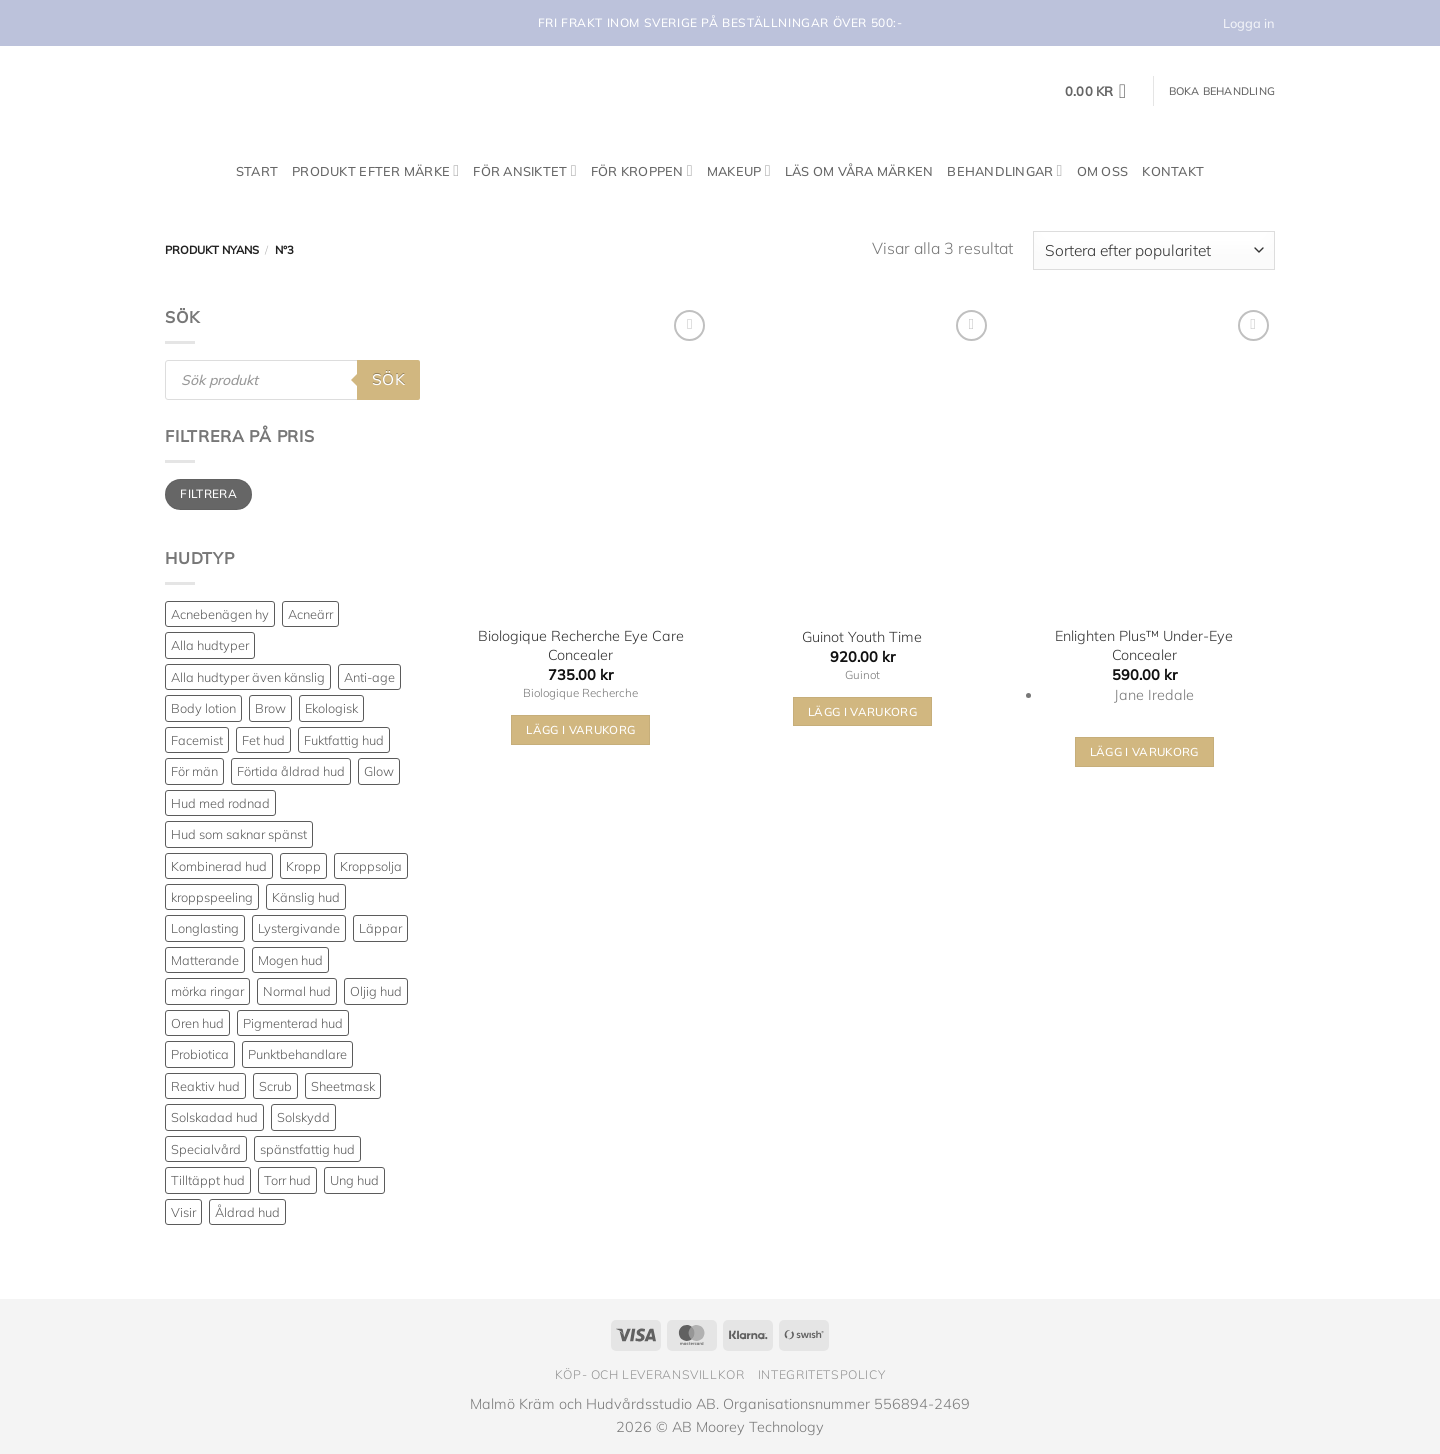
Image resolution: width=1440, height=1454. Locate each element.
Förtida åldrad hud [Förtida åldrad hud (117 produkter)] (291, 771)
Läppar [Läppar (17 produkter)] (380, 928)
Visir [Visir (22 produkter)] (183, 1212)
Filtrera (208, 493)
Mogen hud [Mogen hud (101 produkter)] (290, 960)
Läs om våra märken (859, 171)
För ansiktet (524, 170)
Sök (388, 379)
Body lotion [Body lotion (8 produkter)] (203, 708)
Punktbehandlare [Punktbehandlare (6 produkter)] (297, 1054)
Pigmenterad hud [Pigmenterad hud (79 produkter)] (293, 1023)
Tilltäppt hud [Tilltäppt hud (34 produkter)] (208, 1180)
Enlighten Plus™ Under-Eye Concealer (1144, 645)
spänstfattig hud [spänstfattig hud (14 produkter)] (307, 1149)
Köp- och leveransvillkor (650, 1374)
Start (257, 171)
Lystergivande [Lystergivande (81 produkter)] (299, 928)
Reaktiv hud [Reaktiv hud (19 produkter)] (205, 1086)
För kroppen (642, 170)
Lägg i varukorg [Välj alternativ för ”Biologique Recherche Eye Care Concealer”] (580, 729)
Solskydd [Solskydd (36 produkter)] (303, 1117)
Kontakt (1173, 171)
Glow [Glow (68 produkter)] (379, 771)
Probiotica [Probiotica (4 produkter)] (200, 1054)
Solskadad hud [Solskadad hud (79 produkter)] (214, 1117)
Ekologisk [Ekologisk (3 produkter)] (331, 708)
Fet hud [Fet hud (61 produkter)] (263, 740)
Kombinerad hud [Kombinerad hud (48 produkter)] (219, 866)
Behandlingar (1004, 170)
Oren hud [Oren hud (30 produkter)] (197, 1023)
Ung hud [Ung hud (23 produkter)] (354, 1180)
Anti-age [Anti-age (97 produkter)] (369, 677)
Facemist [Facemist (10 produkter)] (197, 740)
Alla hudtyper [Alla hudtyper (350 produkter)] (210, 645)
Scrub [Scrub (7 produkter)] (275, 1086)
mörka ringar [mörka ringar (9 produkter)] (207, 991)
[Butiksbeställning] (1154, 250)
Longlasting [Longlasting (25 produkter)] (205, 928)
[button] (1102, 91)
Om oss (1103, 171)
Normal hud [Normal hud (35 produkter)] (297, 991)
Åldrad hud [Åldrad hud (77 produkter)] (247, 1212)
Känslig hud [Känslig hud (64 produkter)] (306, 897)
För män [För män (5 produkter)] (194, 771)
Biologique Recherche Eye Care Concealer (581, 645)
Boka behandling (1222, 91)
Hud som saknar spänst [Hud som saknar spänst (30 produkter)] (239, 834)
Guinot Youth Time (862, 637)
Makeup (739, 170)
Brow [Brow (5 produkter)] (270, 708)
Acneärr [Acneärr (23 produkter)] (310, 614)
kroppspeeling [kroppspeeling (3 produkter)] (212, 897)
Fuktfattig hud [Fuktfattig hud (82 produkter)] (344, 740)
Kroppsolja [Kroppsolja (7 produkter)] (371, 866)
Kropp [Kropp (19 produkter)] (303, 866)
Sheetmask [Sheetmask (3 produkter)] (343, 1086)
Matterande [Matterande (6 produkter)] (205, 960)
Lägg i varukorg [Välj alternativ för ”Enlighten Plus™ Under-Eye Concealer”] (1144, 751)
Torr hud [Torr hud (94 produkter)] (287, 1180)
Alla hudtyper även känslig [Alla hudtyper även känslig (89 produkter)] (248, 677)
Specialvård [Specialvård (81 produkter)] (206, 1149)
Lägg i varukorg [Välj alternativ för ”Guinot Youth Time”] (862, 711)
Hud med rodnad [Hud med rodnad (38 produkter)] (220, 803)
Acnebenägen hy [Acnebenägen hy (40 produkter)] (220, 614)
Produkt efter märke (375, 170)
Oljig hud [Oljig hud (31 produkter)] (376, 991)
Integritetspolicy (821, 1374)
